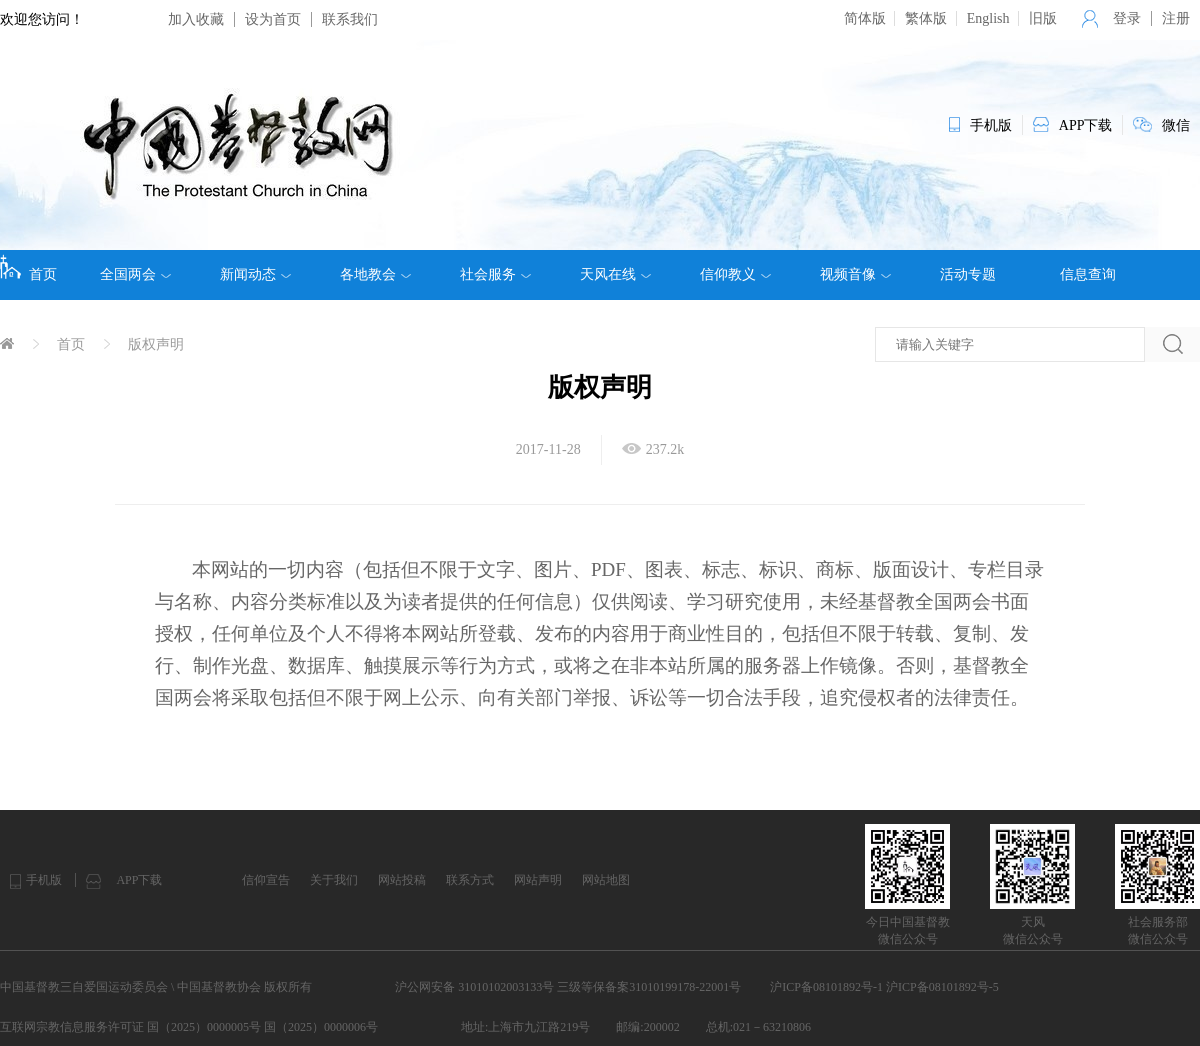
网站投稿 (402, 880)
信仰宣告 (266, 880)
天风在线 (615, 275)
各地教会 (375, 275)
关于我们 (334, 880)
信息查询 (1088, 274)
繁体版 (926, 18)
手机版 (44, 880)
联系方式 (470, 880)
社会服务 (495, 275)
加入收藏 (196, 19)
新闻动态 (255, 275)
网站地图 (606, 880)
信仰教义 (735, 275)
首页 (28, 268)
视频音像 (855, 275)
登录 (1127, 18)
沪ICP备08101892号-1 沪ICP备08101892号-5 (884, 987)
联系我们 (350, 19)
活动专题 (968, 274)
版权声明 (156, 344)
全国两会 (135, 275)
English (988, 18)
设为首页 (273, 19)
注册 (1176, 18)
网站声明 (538, 880)
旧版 (1043, 18)
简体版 (865, 18)
